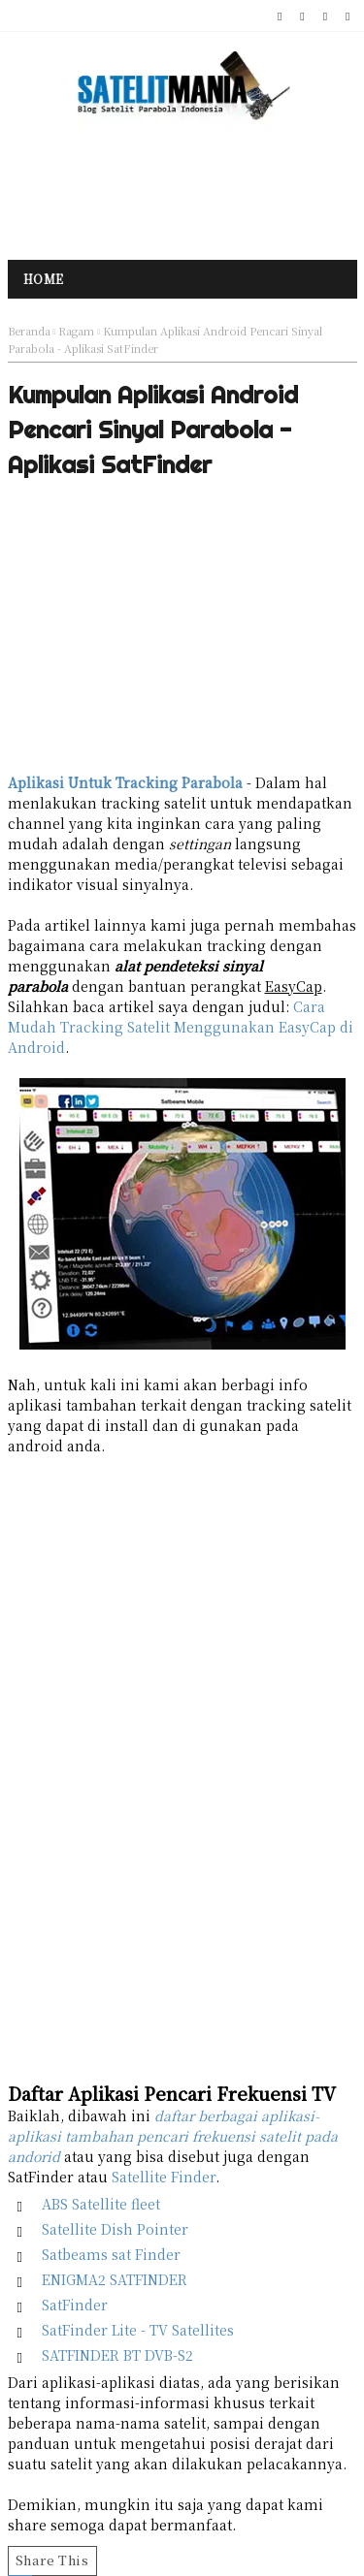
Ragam (76, 330)
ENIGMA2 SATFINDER (114, 2279)
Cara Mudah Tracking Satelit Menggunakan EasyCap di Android (180, 1027)
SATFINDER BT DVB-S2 (117, 2355)
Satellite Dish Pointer (115, 2229)
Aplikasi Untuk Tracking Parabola (125, 782)
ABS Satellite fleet (101, 2203)
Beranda (29, 330)
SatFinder (75, 2304)
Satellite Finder (163, 2176)
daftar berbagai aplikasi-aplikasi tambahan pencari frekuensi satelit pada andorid (173, 2136)
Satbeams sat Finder (111, 2254)
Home (43, 278)
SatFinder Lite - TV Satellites (138, 2329)
